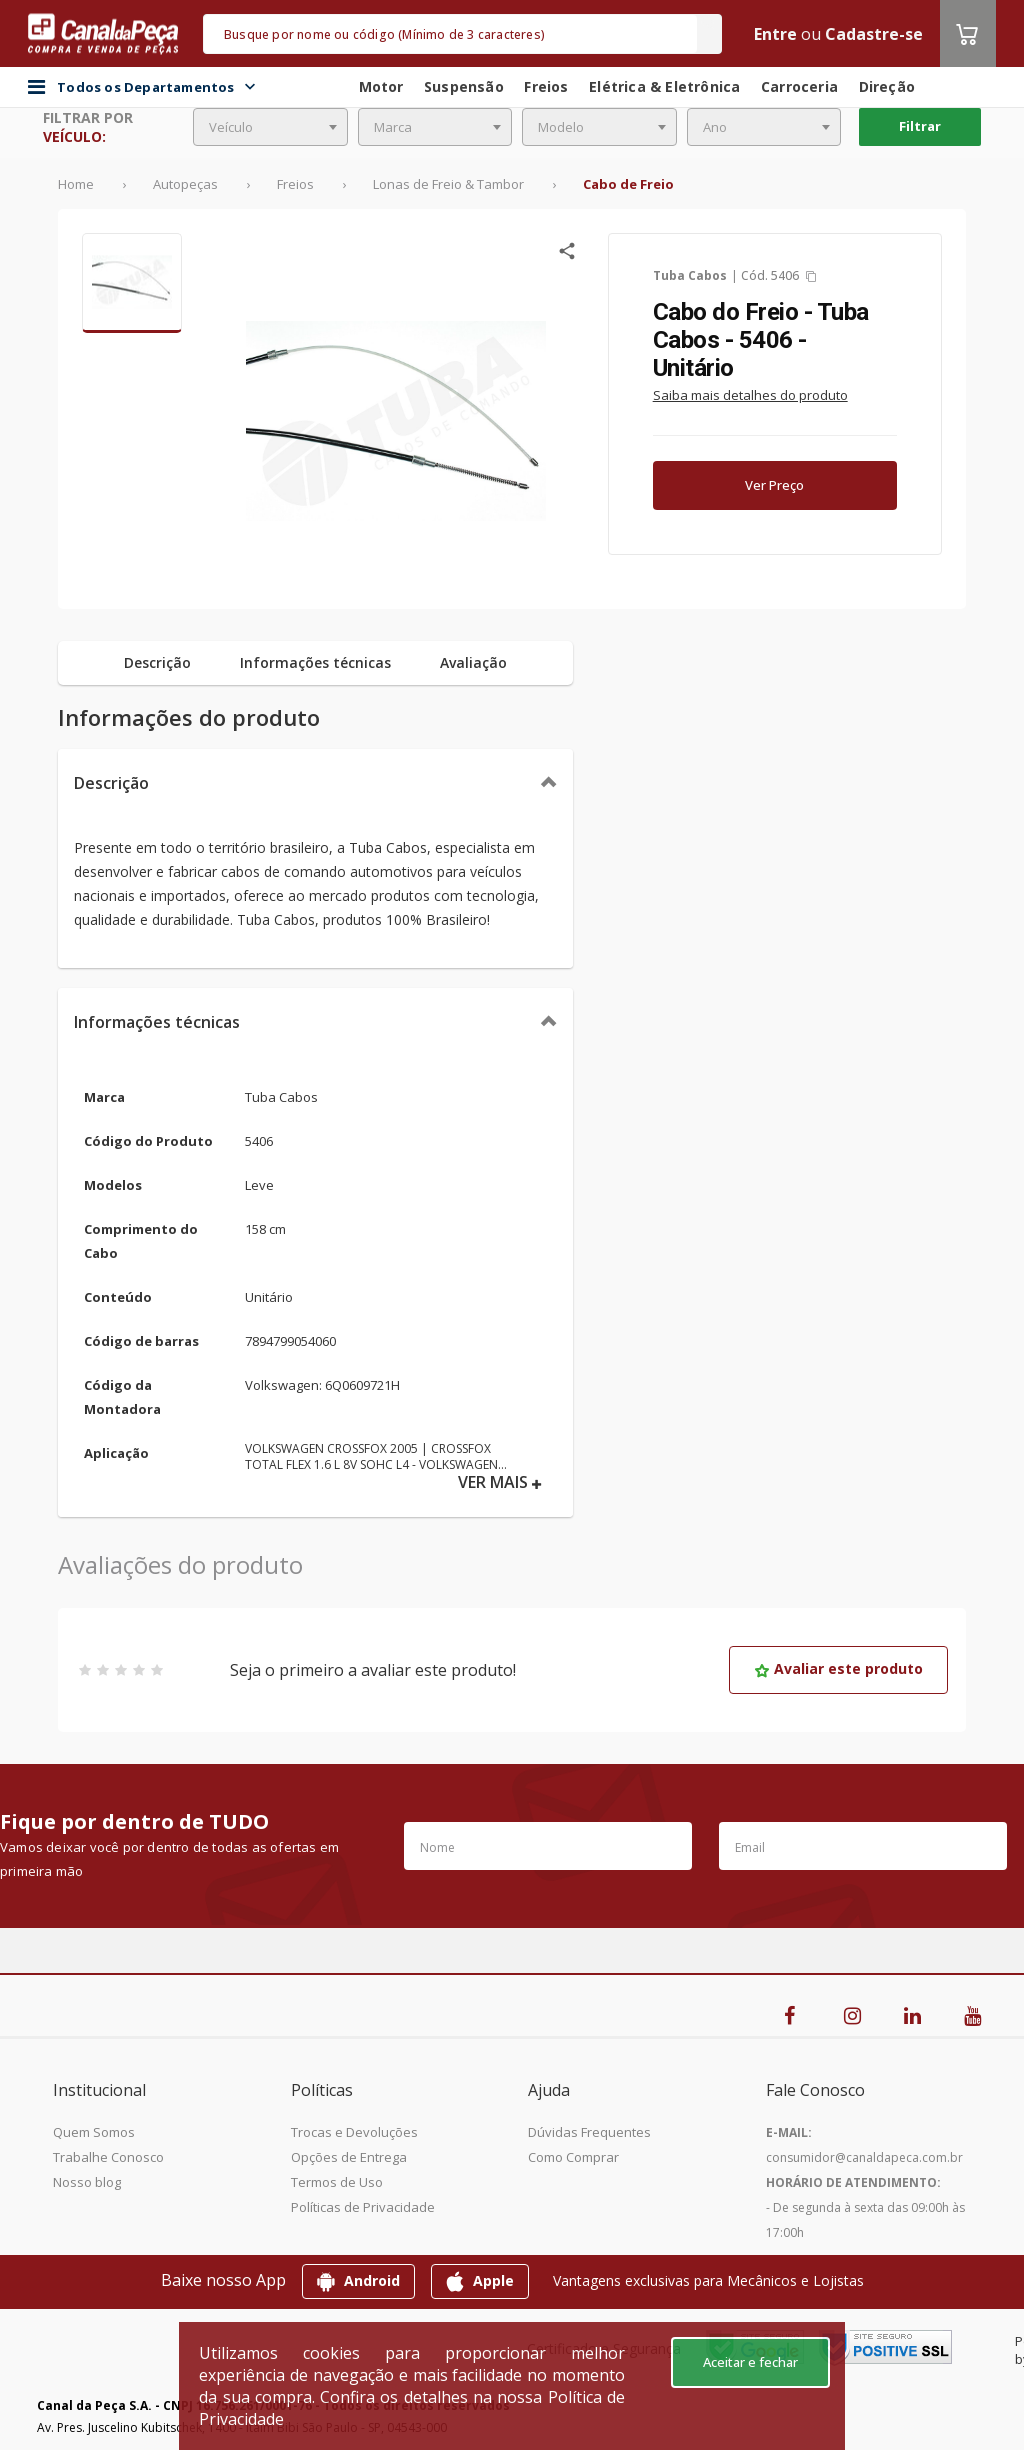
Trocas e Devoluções (354, 2132)
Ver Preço (774, 485)
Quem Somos (94, 2132)
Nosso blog (87, 2182)
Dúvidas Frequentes (589, 2132)
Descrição (111, 783)
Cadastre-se (874, 34)
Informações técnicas (157, 1022)
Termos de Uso (337, 2182)
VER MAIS (500, 1482)
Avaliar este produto (838, 1668)
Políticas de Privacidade (363, 2207)
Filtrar (920, 126)
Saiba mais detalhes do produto (750, 395)
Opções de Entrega (349, 2157)
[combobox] (270, 127)
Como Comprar (573, 2157)
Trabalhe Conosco (108, 2157)
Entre (775, 34)
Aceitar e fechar (750, 2362)
